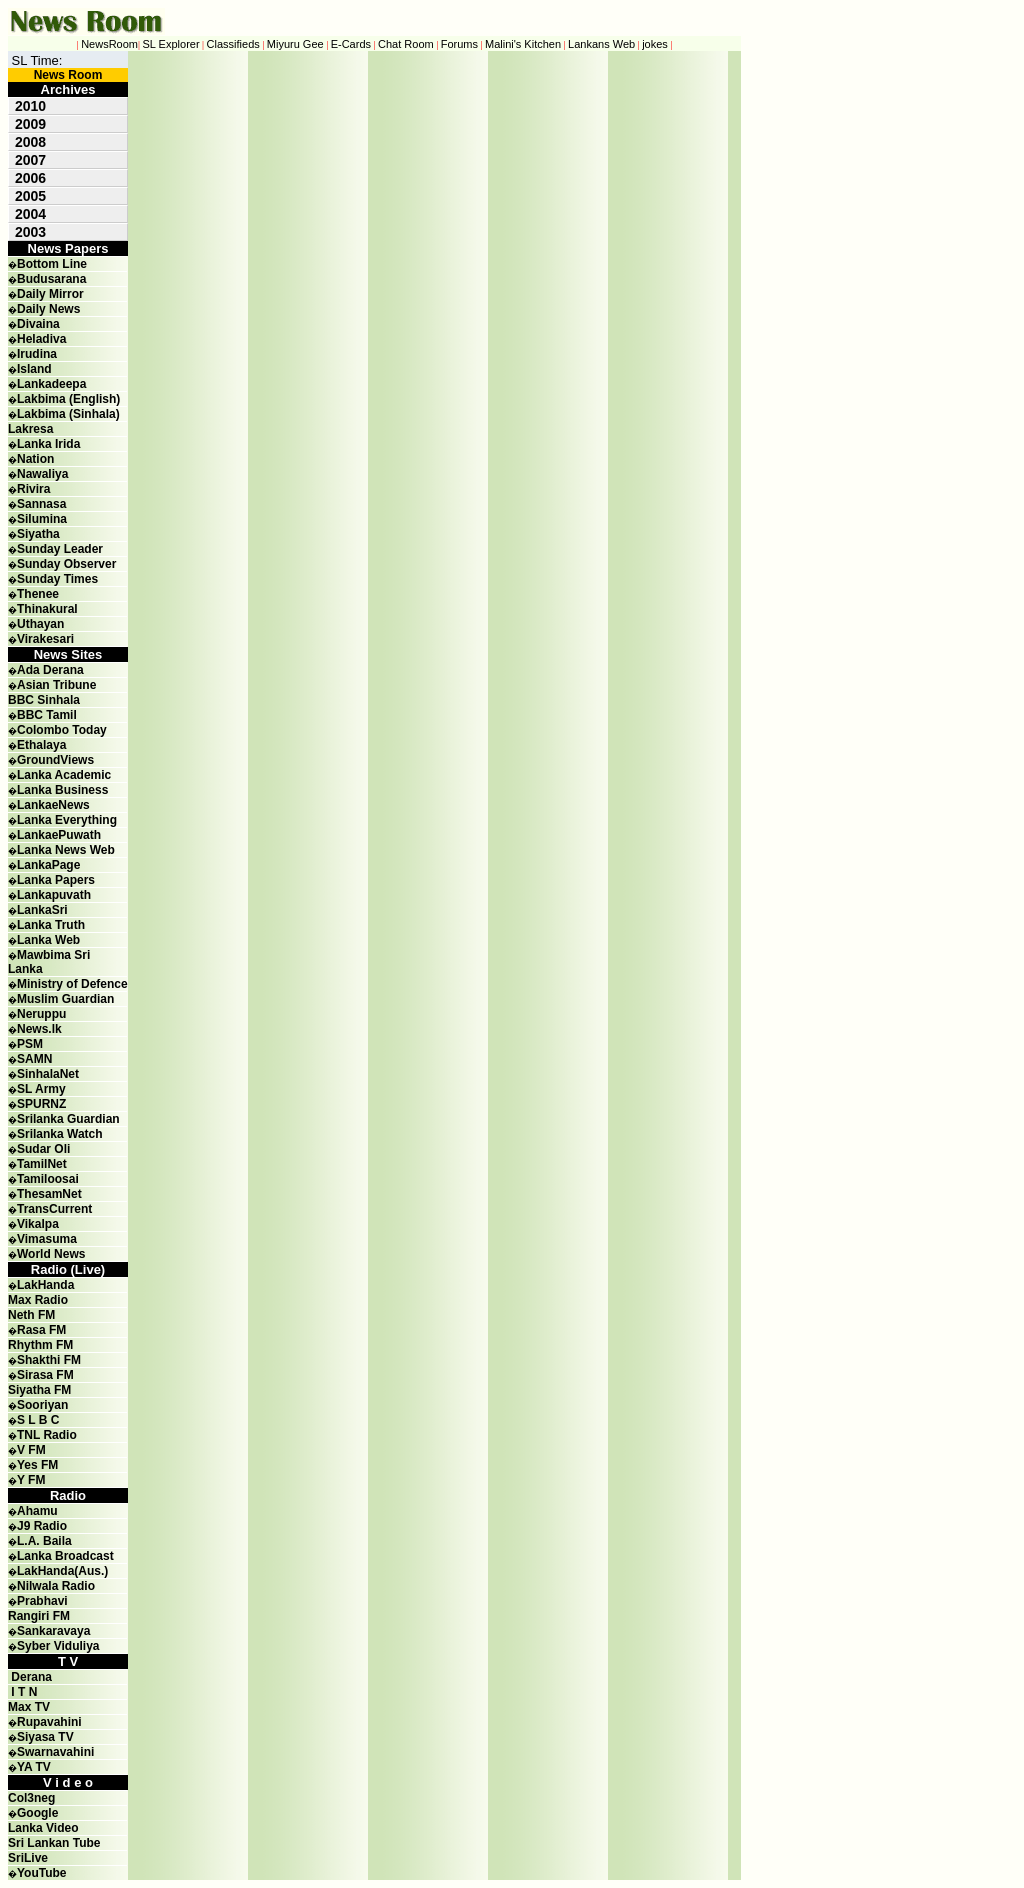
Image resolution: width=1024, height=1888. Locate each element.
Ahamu (37, 1511)
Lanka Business (62, 790)
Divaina (38, 324)
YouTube (42, 1873)
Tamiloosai (48, 1179)
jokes (655, 44)
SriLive (28, 1858)
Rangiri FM (39, 1616)
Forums (459, 44)
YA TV (34, 1767)
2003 (30, 232)
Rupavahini (49, 1722)
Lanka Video (43, 1828)
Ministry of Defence (72, 984)
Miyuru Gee (295, 44)
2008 (30, 142)
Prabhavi (42, 1601)
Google (37, 1813)
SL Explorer (171, 44)
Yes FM (37, 1465)
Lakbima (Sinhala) (68, 414)
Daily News (48, 309)
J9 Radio (42, 1526)
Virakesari (45, 639)
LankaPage (48, 865)
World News (51, 1254)
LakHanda (45, 1285)
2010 (30, 106)
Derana (30, 1677)
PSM (30, 1044)
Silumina (42, 519)
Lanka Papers (56, 880)
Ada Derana (50, 670)
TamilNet (42, 1164)
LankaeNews (53, 805)
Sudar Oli (43, 1149)
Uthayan (40, 624)
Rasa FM (41, 1330)
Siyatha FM (39, 1390)
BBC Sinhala (44, 700)
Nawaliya (42, 474)
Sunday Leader (60, 549)
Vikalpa (38, 1224)
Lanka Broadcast (65, 1556)
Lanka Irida (48, 444)
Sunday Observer (66, 564)
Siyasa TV (45, 1737)
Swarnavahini (55, 1752)
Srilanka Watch (60, 1134)
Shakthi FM (49, 1360)
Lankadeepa (51, 384)
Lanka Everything (67, 820)
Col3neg (31, 1798)
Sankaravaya (53, 1631)
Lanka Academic (64, 775)
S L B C (38, 1420)
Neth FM (31, 1315)
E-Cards (351, 44)
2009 (30, 124)
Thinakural (47, 609)
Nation (35, 459)
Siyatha (38, 534)
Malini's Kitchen (523, 44)
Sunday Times (57, 579)
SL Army (41, 1089)
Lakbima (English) (68, 399)
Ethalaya (41, 745)
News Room (68, 75)
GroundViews (55, 760)
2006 (30, 178)
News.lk (39, 1029)
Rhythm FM (40, 1345)
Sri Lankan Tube (54, 1843)
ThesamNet (49, 1194)
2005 (30, 196)
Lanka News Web (66, 850)
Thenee (38, 594)
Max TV (29, 1707)
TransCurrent (54, 1209)
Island (34, 369)
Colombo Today (62, 730)
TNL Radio (47, 1435)
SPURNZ (41, 1104)
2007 (30, 160)
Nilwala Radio (56, 1586)
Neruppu (41, 1014)
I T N (22, 1692)
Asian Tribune (56, 685)
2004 (30, 214)
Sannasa (41, 504)
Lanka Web (48, 940)
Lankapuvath (54, 895)
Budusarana (51, 279)
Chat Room (406, 44)
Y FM (31, 1480)
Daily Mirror (50, 294)
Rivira (33, 489)
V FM (31, 1450)
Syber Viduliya (58, 1646)
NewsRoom (109, 44)
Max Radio (38, 1300)
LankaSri (42, 910)
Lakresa (30, 429)
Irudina (37, 354)
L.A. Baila (44, 1541)
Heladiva (41, 339)
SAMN (34, 1059)
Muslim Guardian (65, 999)
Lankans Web (601, 44)
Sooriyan (42, 1405)
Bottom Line (52, 264)
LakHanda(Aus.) (62, 1571)
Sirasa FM (45, 1375)
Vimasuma (47, 1239)
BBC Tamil (47, 715)
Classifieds (233, 44)
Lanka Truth (51, 925)
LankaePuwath (59, 835)
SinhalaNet (48, 1074)
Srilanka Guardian (68, 1119)
